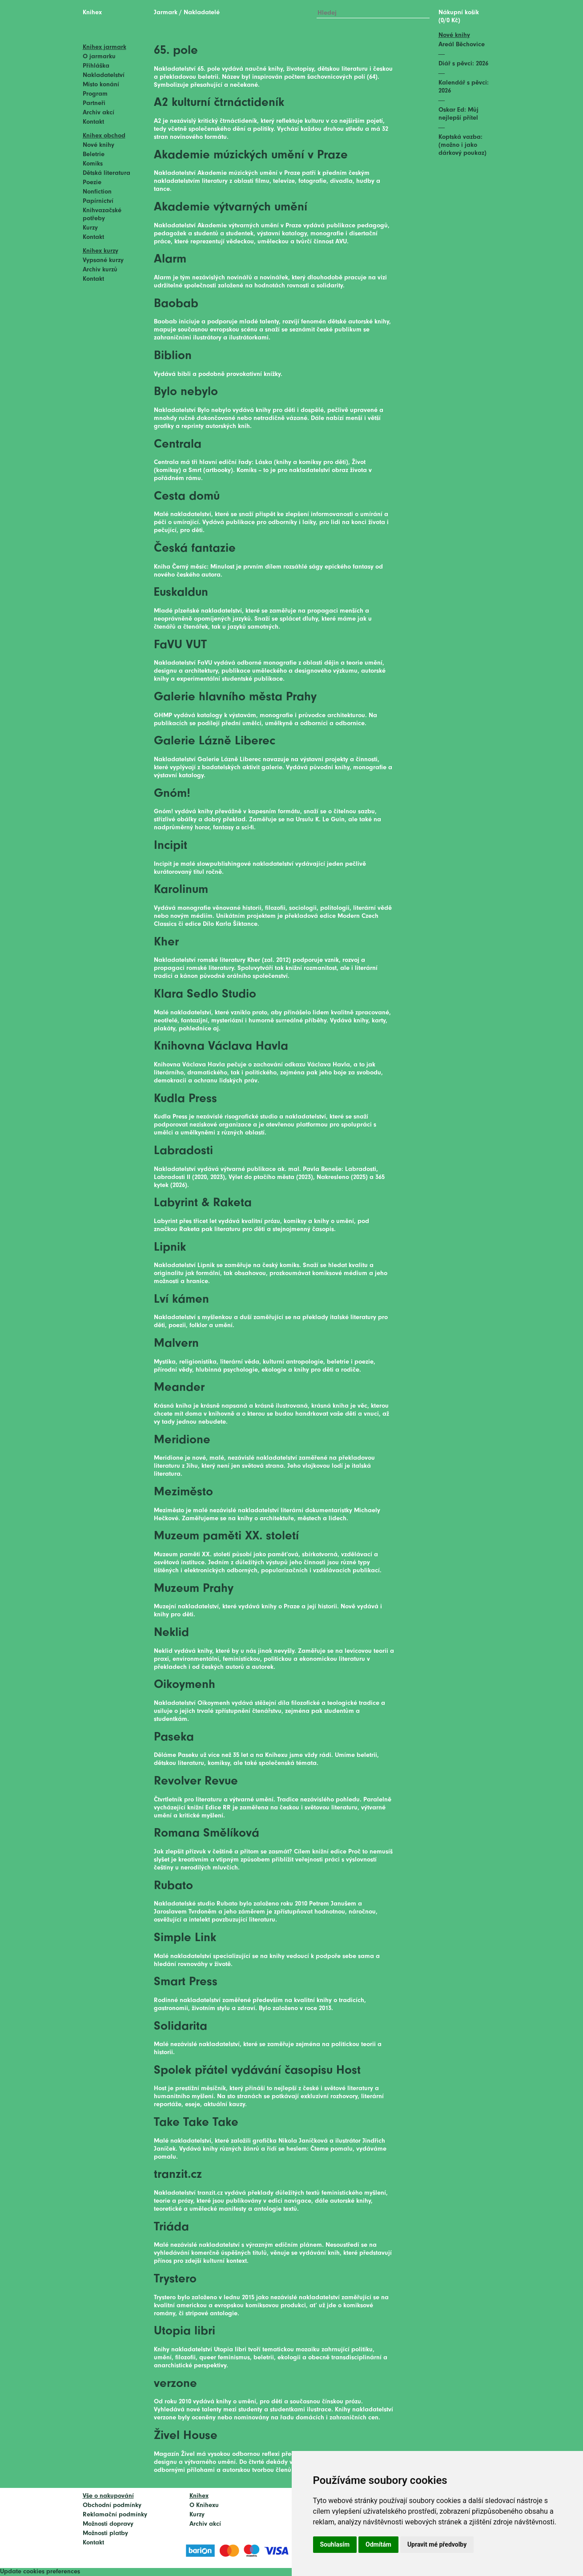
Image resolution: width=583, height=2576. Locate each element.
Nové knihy (98, 145)
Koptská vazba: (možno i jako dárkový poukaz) (462, 145)
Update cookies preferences (40, 2572)
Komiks (93, 164)
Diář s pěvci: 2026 (463, 64)
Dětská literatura (106, 173)
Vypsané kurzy (103, 260)
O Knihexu (204, 2505)
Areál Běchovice (461, 45)
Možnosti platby (105, 2533)
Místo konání (101, 85)
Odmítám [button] (378, 2544)
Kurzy (90, 228)
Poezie (92, 183)
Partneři (94, 103)
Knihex (92, 13)
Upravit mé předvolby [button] (436, 2544)
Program (95, 94)
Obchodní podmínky (112, 2505)
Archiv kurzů (100, 270)
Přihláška (96, 66)
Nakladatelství (104, 75)
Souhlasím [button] (335, 2544)
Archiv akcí (98, 113)
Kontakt (93, 122)
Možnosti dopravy (108, 2524)
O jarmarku (99, 57)
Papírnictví (98, 201)
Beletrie (94, 154)
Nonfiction (97, 192)
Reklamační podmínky (115, 2515)
